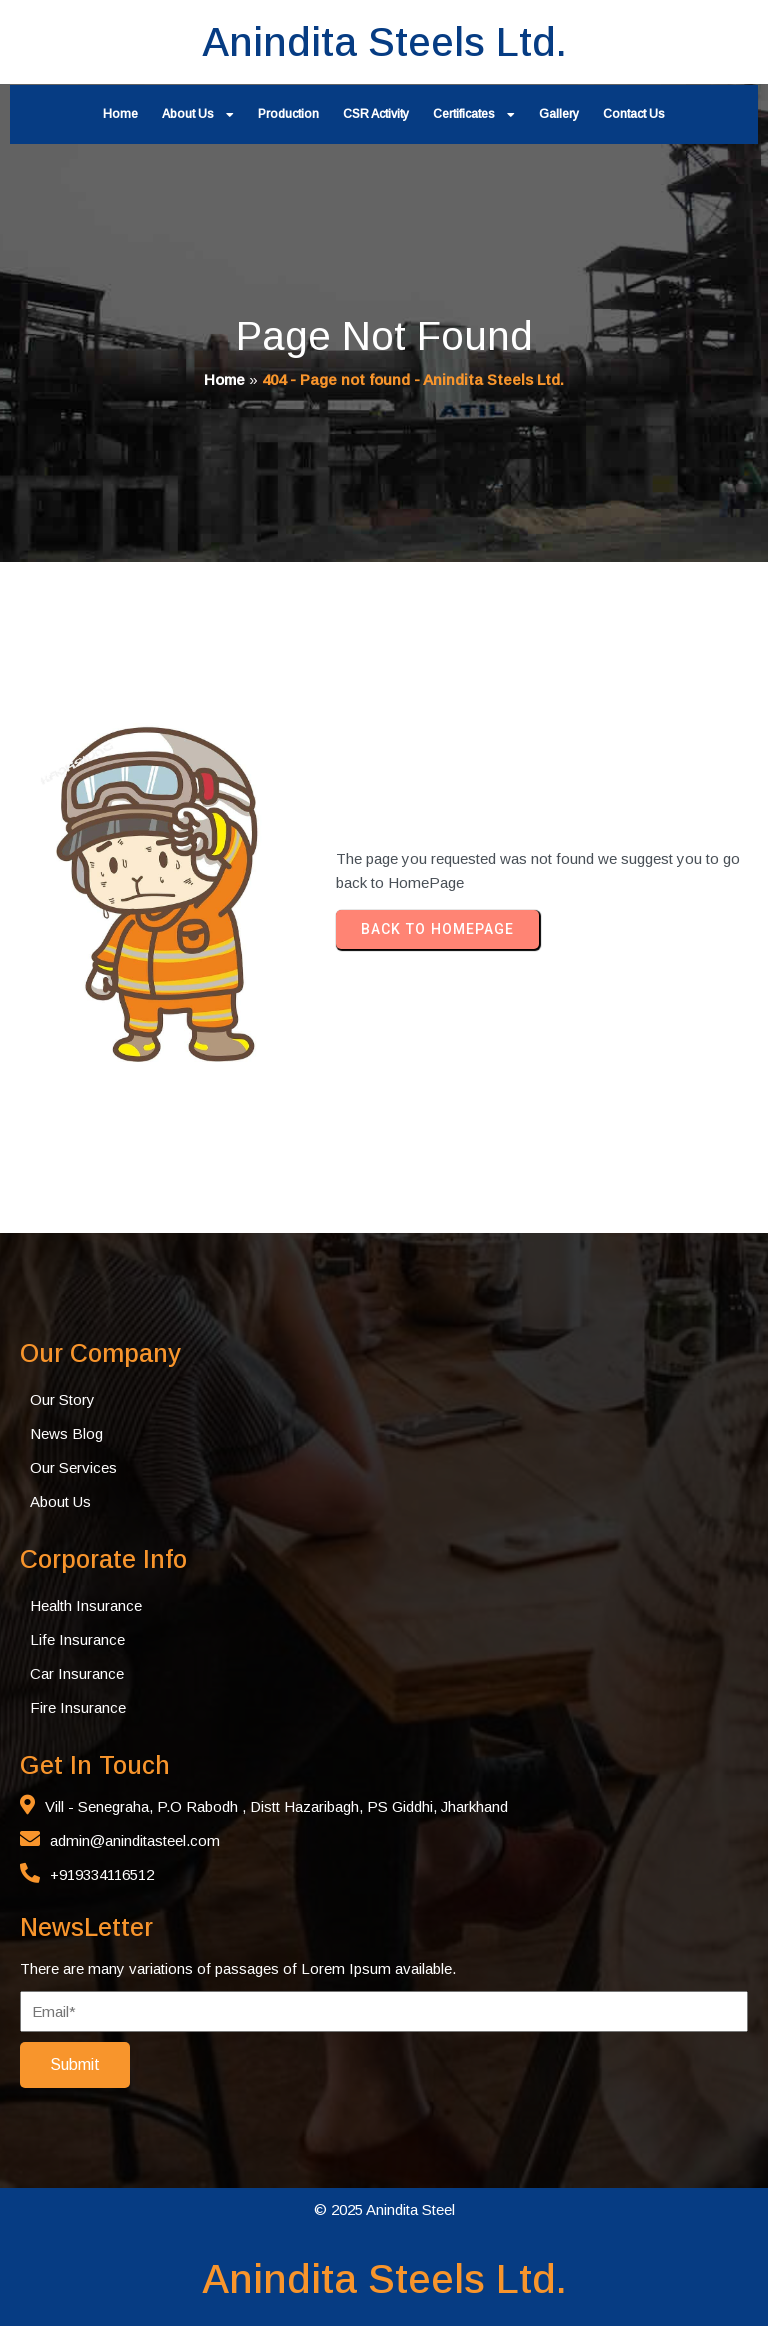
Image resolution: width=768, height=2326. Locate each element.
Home (224, 379)
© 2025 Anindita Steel (384, 2209)
